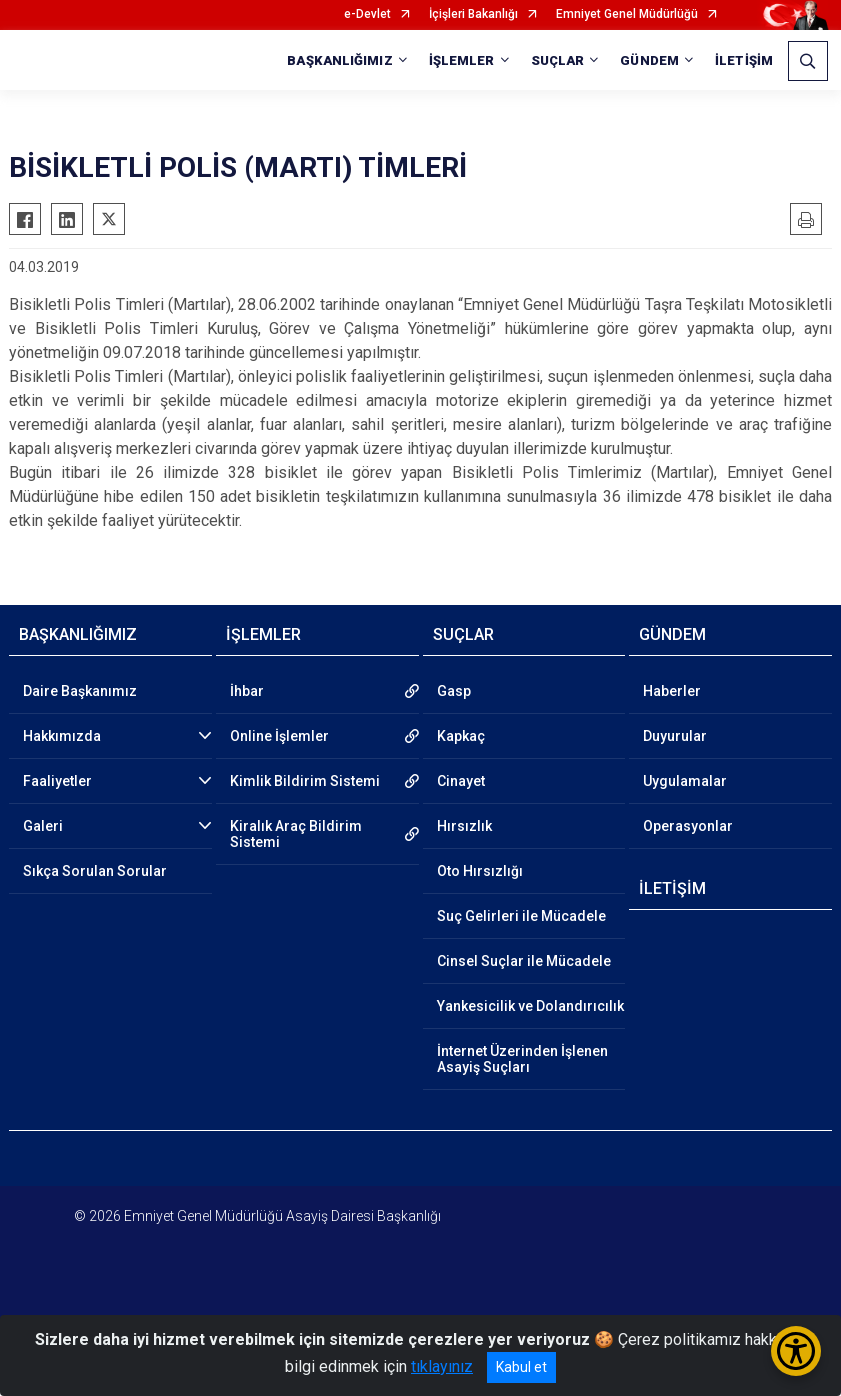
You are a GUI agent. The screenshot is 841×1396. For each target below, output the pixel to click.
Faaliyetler (57, 781)
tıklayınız (442, 1366)
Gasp (454, 691)
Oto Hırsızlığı (480, 871)
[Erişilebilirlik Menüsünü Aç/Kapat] (796, 1351)
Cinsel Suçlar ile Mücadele (524, 961)
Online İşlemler (279, 736)
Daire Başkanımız (80, 691)
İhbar (247, 691)
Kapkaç (461, 736)
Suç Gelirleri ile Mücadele (521, 916)
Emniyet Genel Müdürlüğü (627, 14)
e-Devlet (367, 14)
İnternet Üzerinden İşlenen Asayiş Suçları (522, 1059)
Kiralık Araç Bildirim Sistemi (296, 834)
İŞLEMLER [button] (462, 60)
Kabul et (521, 1367)
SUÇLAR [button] (558, 60)
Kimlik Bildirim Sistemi (305, 781)
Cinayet (461, 781)
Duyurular (675, 736)
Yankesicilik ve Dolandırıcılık (530, 1006)
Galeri (43, 826)
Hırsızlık (464, 826)
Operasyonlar (688, 826)
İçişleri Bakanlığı (473, 14)
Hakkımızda (62, 736)
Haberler (672, 691)
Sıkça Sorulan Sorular (95, 871)
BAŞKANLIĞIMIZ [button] (339, 60)
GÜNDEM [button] (649, 60)
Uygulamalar (685, 781)
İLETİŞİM (744, 60)
